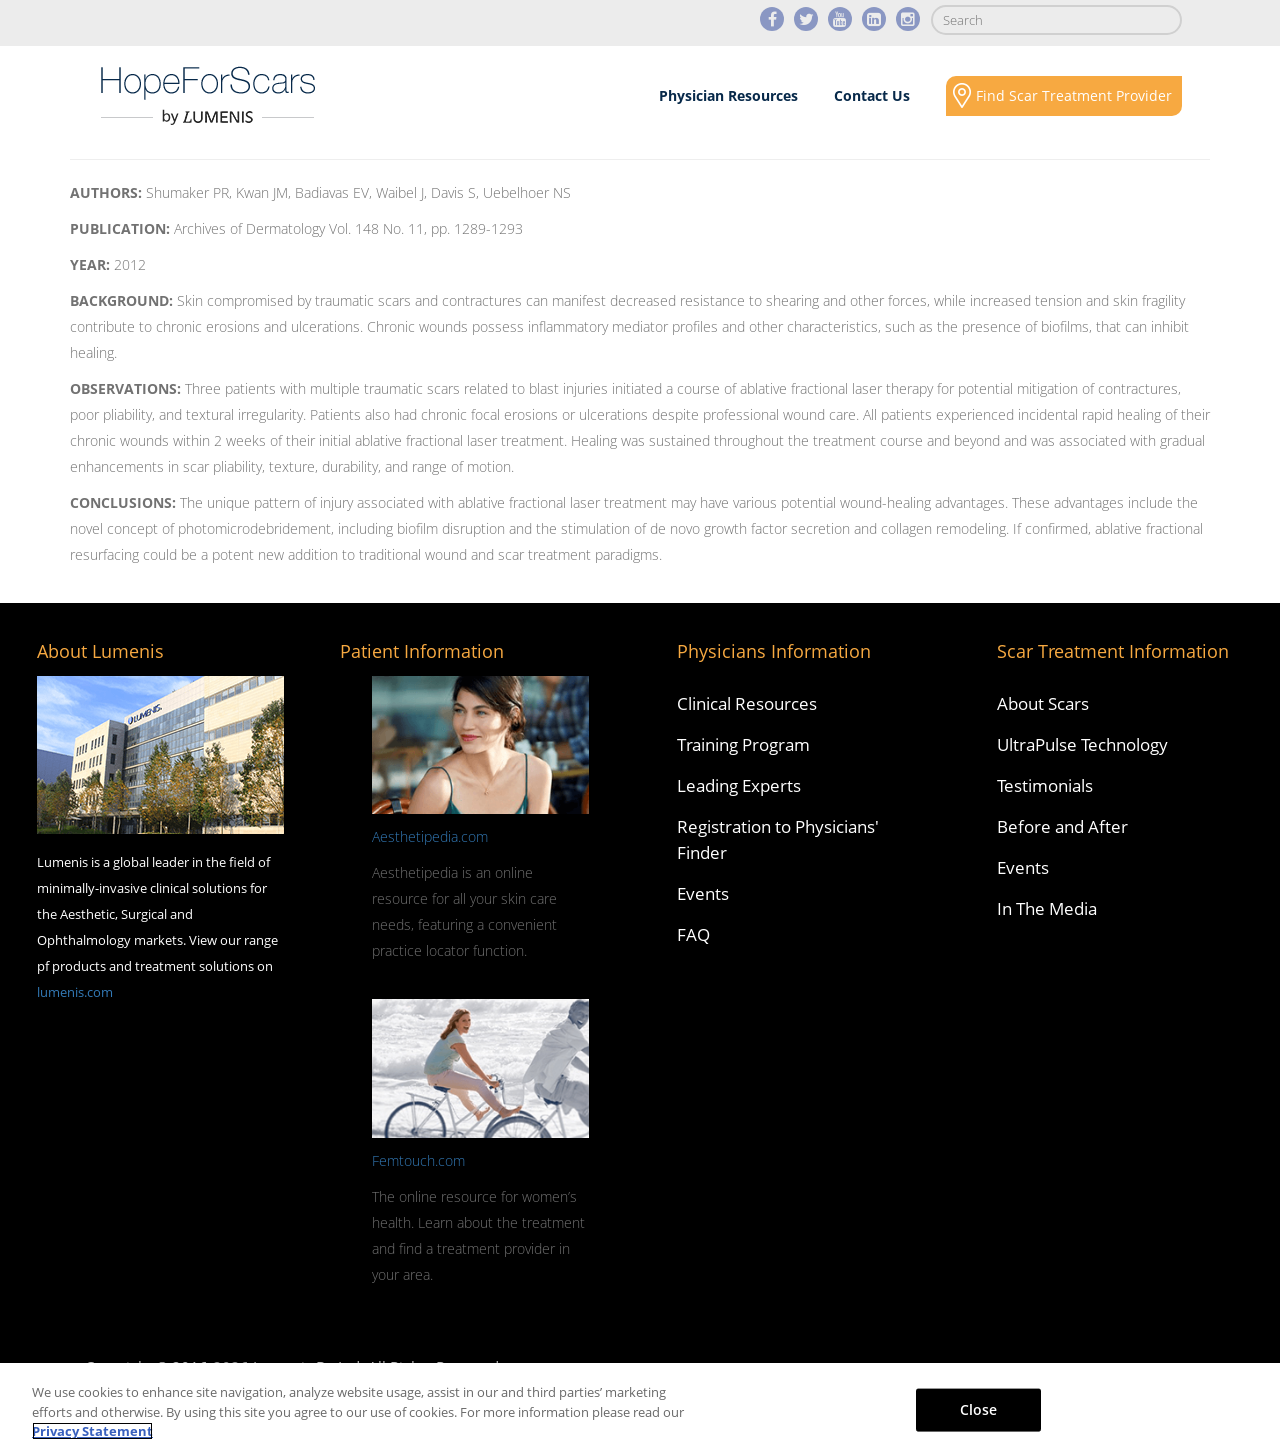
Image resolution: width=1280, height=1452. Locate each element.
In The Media (1047, 908)
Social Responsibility (1023, 176)
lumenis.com (75, 992)
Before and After (1062, 826)
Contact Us (872, 95)
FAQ (693, 934)
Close (979, 1408)
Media (824, 176)
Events (703, 893)
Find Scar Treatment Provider (1074, 95)
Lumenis (208, 96)
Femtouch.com (418, 1160)
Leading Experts (739, 785)
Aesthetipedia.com (430, 836)
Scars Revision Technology (370, 176)
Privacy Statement (92, 1431)
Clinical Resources (747, 703)
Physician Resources (728, 95)
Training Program (743, 744)
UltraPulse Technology (1082, 744)
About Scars (148, 176)
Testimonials (1045, 785)
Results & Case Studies (614, 176)
